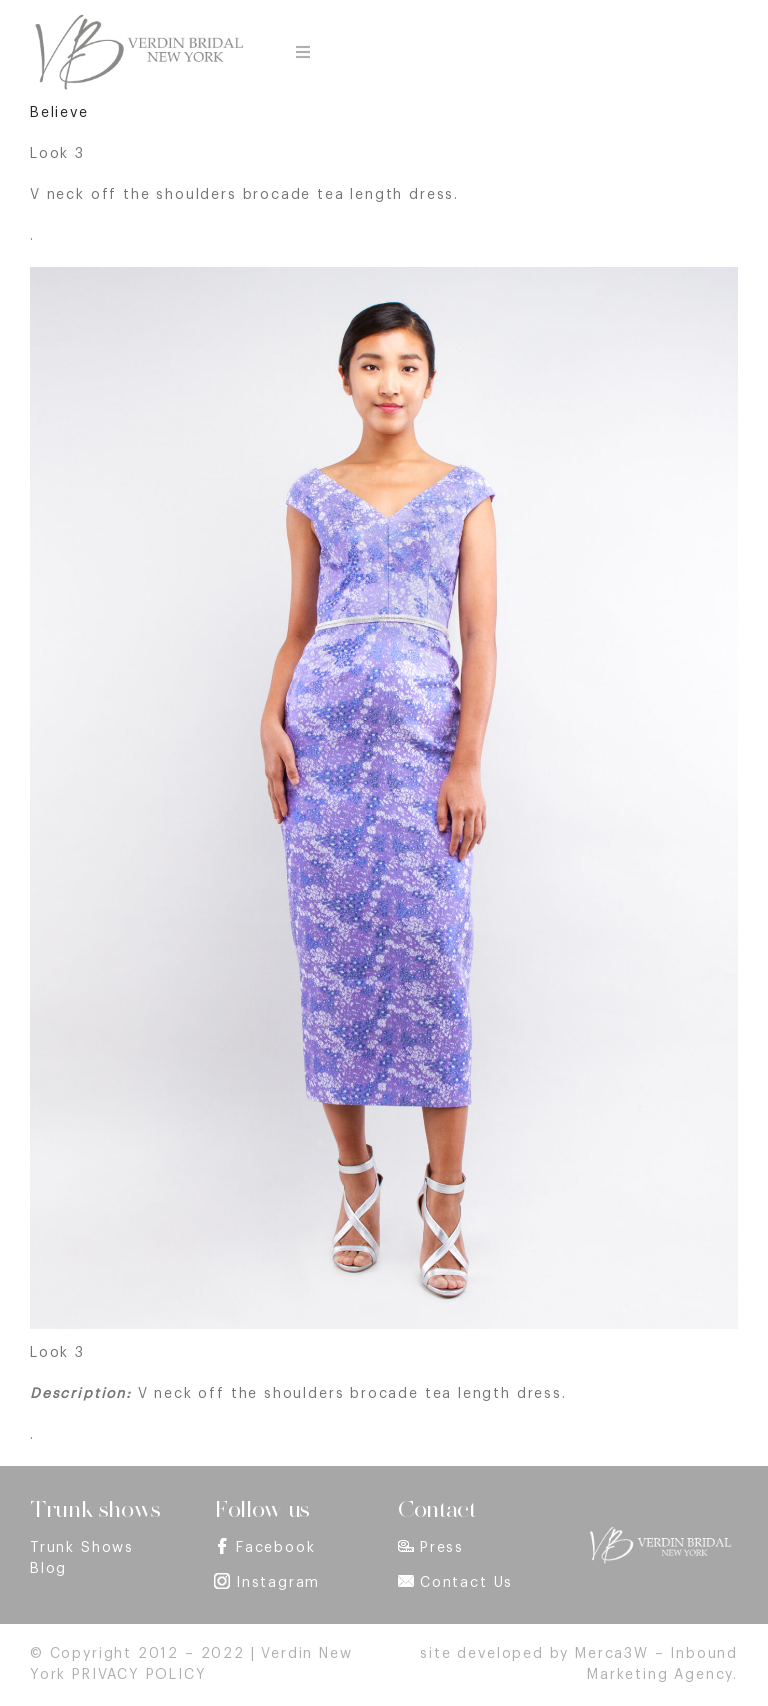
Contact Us (466, 1583)
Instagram (278, 1583)
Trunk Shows (82, 1548)
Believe (59, 113)
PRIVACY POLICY (139, 1675)
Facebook (276, 1548)
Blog (48, 1569)
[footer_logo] (660, 1533)
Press (442, 1548)
